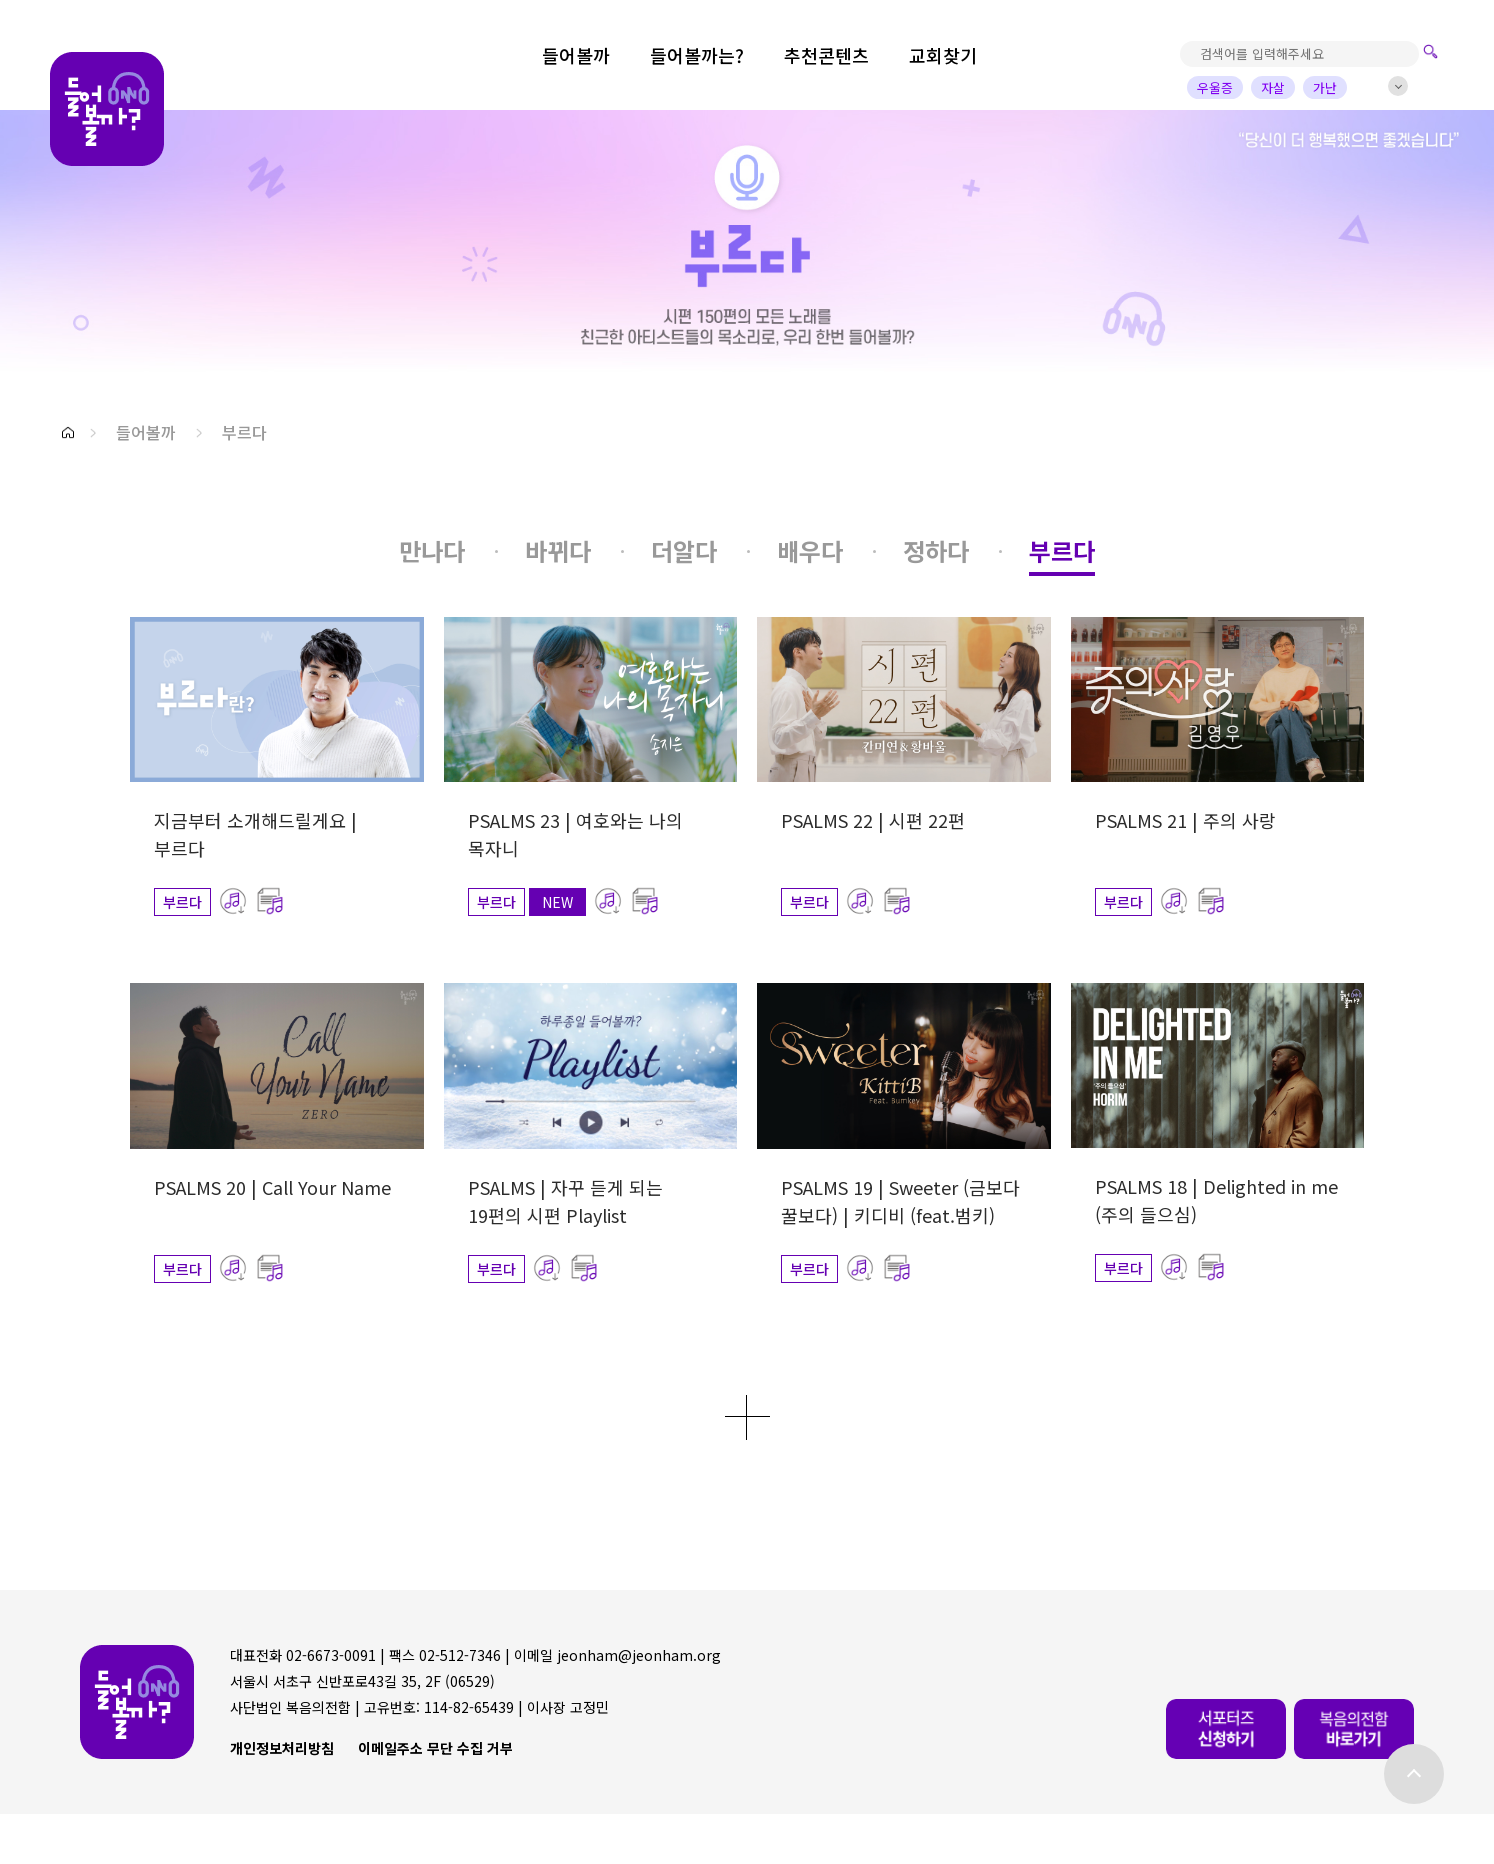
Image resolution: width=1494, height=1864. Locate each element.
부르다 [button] (244, 432)
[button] (68, 432)
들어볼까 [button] (146, 432)
